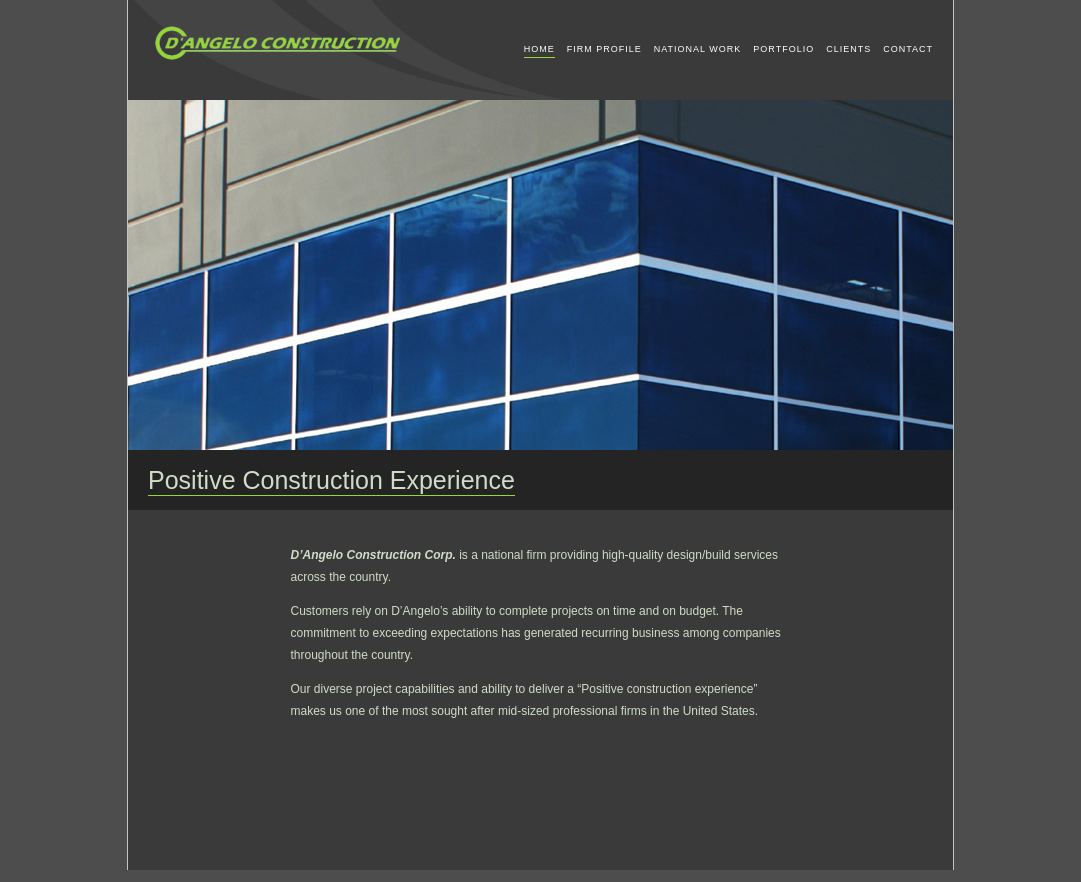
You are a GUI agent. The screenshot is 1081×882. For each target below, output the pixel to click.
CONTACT (908, 49)
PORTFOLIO (783, 49)
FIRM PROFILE (604, 49)
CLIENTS (848, 49)
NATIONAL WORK (698, 49)
